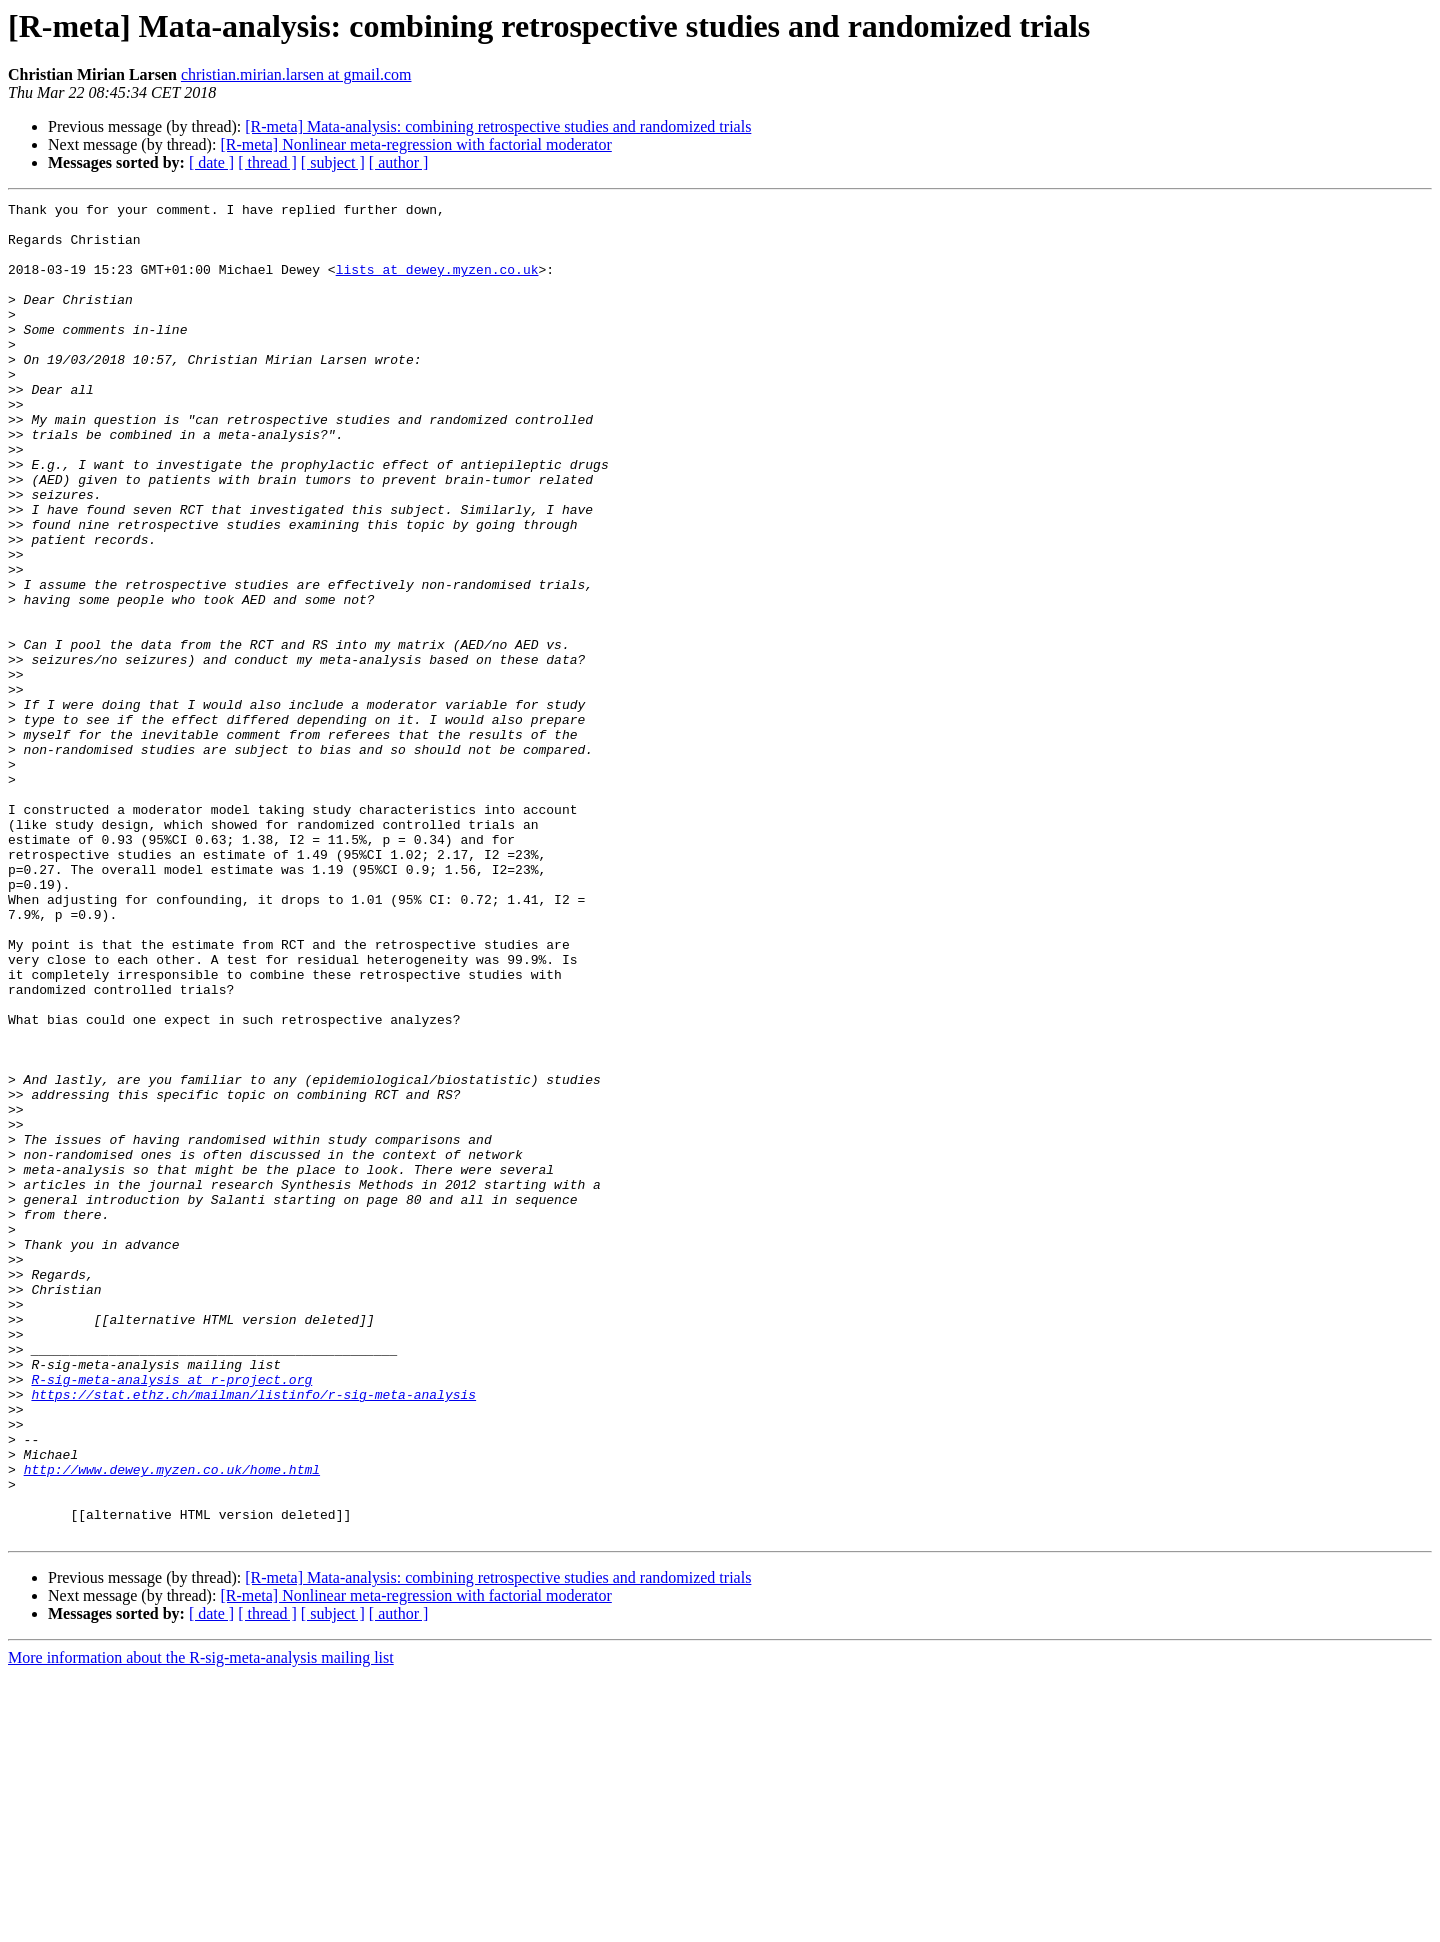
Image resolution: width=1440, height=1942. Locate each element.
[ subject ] (333, 162)
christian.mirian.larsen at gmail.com (296, 74)
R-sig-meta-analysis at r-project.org (171, 1616)
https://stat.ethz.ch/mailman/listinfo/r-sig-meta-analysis (253, 1634)
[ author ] (399, 162)
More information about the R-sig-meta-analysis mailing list (201, 1924)
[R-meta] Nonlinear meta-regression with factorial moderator (415, 144)
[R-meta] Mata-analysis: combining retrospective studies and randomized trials (498, 126)
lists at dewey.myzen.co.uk (437, 284)
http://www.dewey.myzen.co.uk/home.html (172, 1724)
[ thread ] (267, 162)
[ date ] (211, 162)
